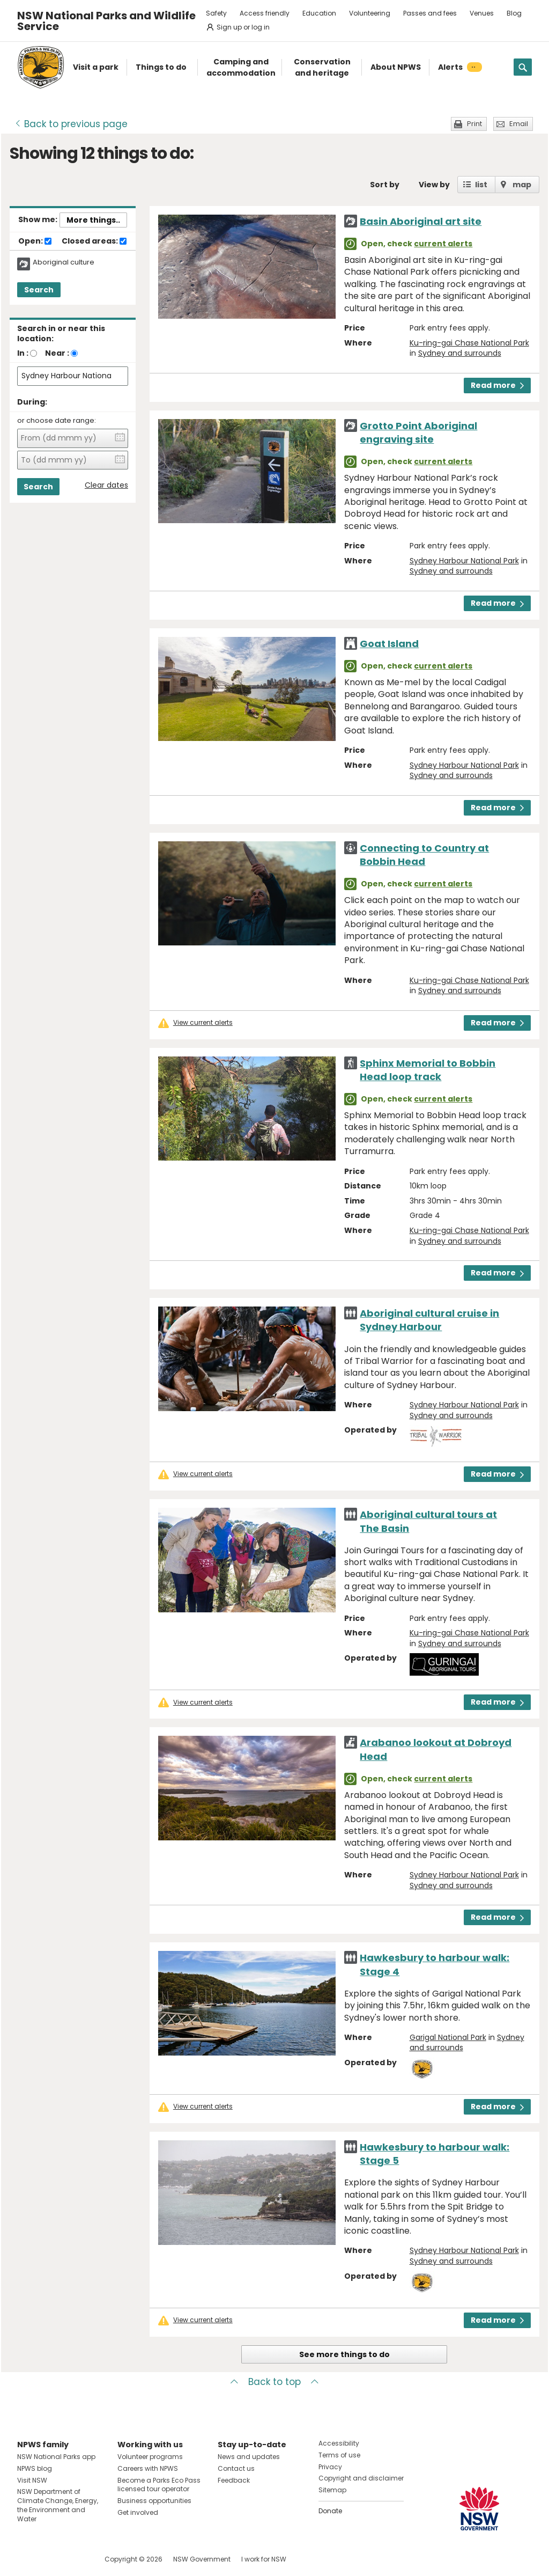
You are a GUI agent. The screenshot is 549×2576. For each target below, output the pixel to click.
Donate (330, 2510)
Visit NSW (32, 2480)
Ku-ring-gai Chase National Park (469, 342)
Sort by (384, 184)
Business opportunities (154, 2500)
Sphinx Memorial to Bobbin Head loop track (427, 1069)
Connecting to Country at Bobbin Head (424, 854)
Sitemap (332, 2489)
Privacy (330, 2466)
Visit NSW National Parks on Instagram (50, 2559)
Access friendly (265, 13)
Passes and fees (430, 13)
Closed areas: (94, 241)
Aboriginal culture (63, 262)
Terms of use (339, 2455)
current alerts (443, 243)
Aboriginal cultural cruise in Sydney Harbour (429, 1320)
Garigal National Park (448, 2037)
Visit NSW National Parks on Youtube (73, 2559)
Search (39, 289)
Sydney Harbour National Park (464, 560)
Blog (514, 13)
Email (518, 124)
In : (22, 353)
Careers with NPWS (147, 2468)
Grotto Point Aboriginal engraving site (418, 432)
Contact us (236, 2468)
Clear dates (106, 485)
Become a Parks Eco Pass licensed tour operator (159, 2485)
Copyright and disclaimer (361, 2478)
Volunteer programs (150, 2456)
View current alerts (203, 1022)
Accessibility (338, 2443)
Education (319, 13)
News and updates (249, 2456)
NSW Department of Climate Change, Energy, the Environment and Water (57, 2505)
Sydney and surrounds (459, 353)
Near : (57, 353)
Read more (497, 385)
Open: (34, 241)
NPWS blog (34, 2468)
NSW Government (202, 2559)
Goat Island (389, 643)
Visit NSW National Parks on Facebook (27, 2559)
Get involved (137, 2512)
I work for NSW (263, 2559)
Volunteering (369, 13)
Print (474, 124)
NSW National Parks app (56, 2456)
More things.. (93, 220)
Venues (482, 13)
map (522, 184)
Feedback (234, 2480)
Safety (216, 13)
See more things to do (344, 2354)
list (481, 184)
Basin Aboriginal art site (420, 221)
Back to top (274, 2381)
